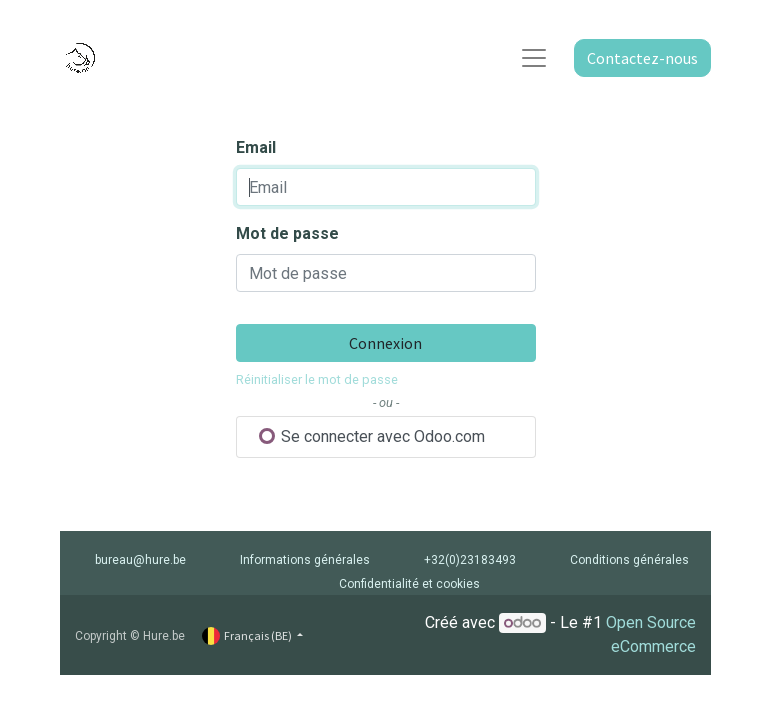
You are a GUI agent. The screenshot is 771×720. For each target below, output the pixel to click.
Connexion (385, 343)
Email (256, 147)
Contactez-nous (642, 58)
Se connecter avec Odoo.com (372, 436)
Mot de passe (287, 233)
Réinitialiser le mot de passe (317, 379)
